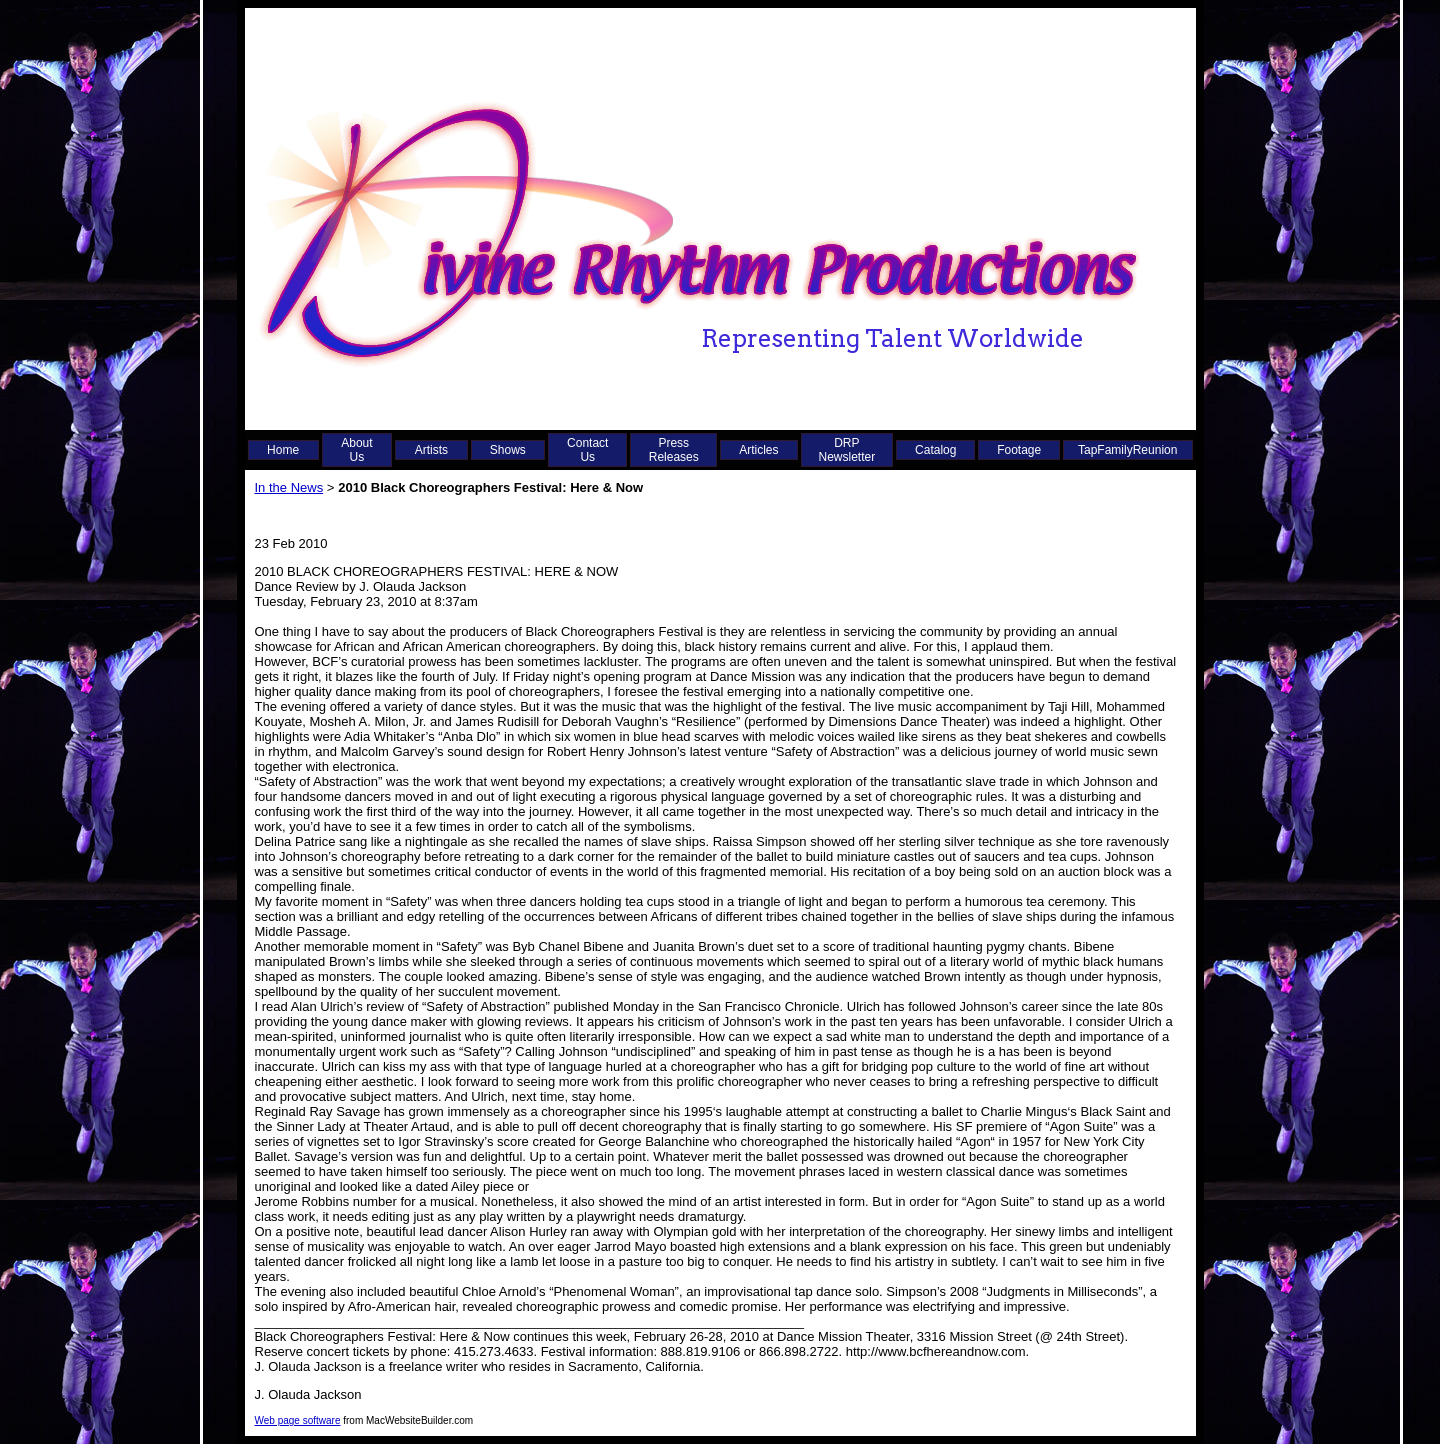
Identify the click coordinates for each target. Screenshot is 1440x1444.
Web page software (298, 1420)
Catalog (935, 450)
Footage (1019, 450)
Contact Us (587, 450)
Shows (508, 450)
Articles (758, 450)
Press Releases (674, 450)
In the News (289, 487)
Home (283, 450)
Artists (431, 450)
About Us (356, 450)
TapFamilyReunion (1127, 450)
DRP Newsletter (847, 450)
